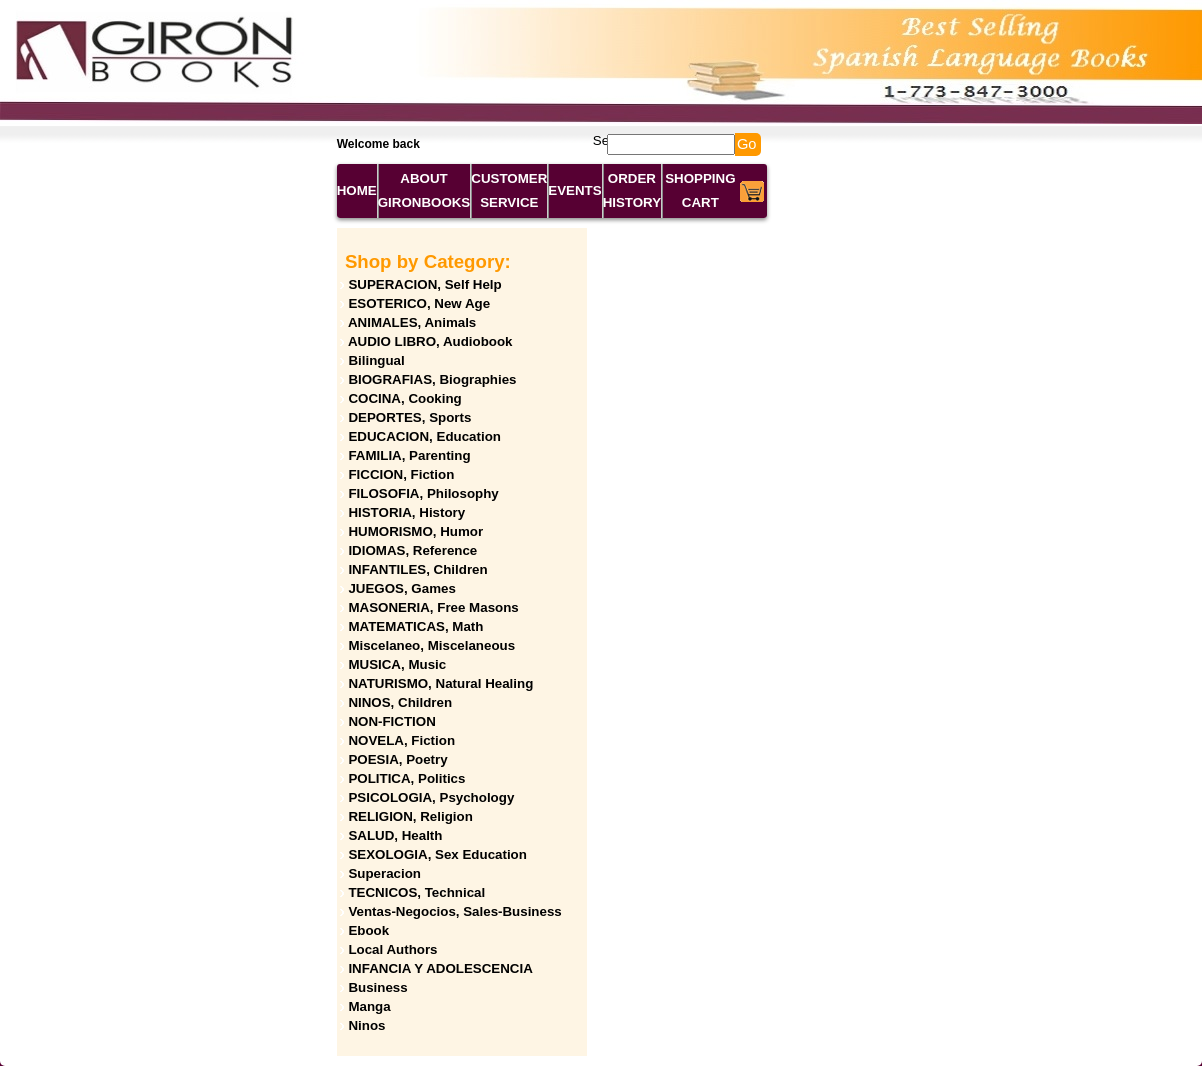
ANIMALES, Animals (412, 322)
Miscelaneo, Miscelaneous (431, 645)
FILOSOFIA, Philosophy (423, 493)
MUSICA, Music (397, 664)
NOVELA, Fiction (401, 740)
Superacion (384, 873)
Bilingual (376, 360)
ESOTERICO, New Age (419, 303)
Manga (369, 1006)
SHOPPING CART (700, 190)
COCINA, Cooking (404, 398)
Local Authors (392, 949)
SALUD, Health (395, 835)
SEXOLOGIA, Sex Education (437, 854)
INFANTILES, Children (417, 569)
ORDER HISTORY (632, 190)
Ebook (368, 930)
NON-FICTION (391, 721)
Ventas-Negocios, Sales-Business (454, 911)
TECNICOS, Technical (416, 892)
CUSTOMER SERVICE (509, 190)
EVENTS (574, 190)
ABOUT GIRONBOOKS (424, 190)
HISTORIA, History (406, 512)
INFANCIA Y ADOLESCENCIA (440, 968)
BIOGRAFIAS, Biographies (432, 379)
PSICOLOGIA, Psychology (431, 797)
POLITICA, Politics (406, 778)
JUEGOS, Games (401, 588)
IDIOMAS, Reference (412, 550)
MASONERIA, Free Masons (433, 607)
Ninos (366, 1025)
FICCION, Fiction (401, 474)
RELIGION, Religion (410, 816)
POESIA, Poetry (397, 759)
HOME (357, 190)
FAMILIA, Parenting (409, 455)
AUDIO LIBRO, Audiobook (430, 341)
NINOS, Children (400, 702)
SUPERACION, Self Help (424, 284)
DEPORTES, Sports (409, 417)
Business (377, 987)
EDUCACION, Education (424, 436)
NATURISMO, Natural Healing (440, 683)
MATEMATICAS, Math (415, 626)
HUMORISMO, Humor (415, 531)
